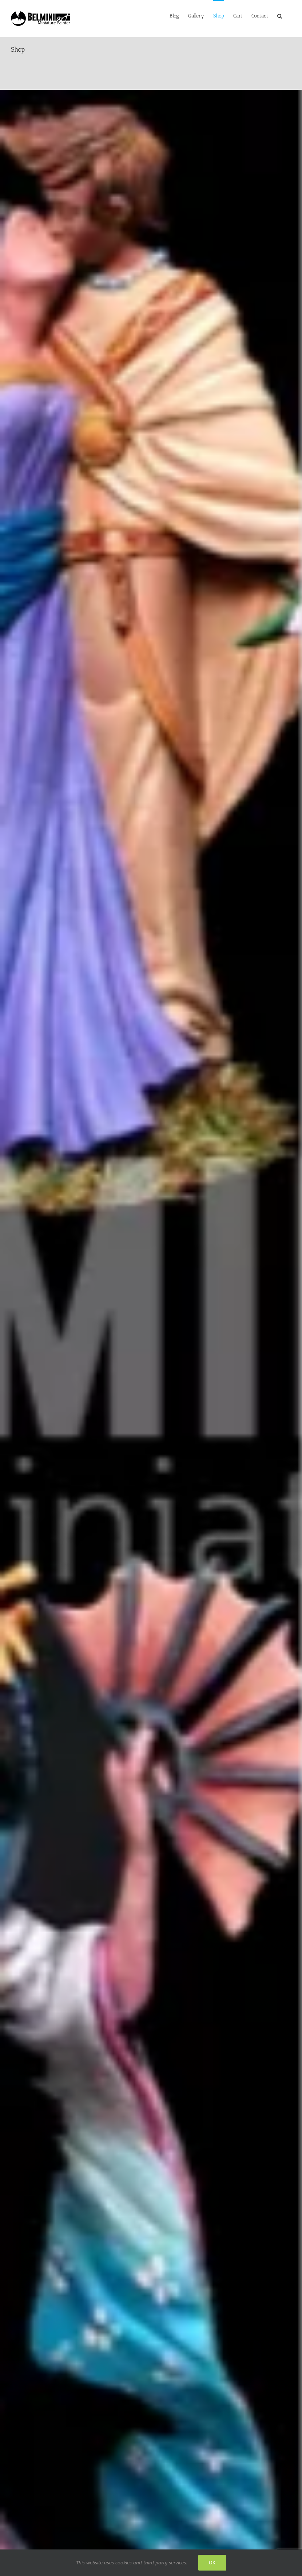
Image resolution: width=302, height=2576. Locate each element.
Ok (212, 2562)
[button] (279, 15)
